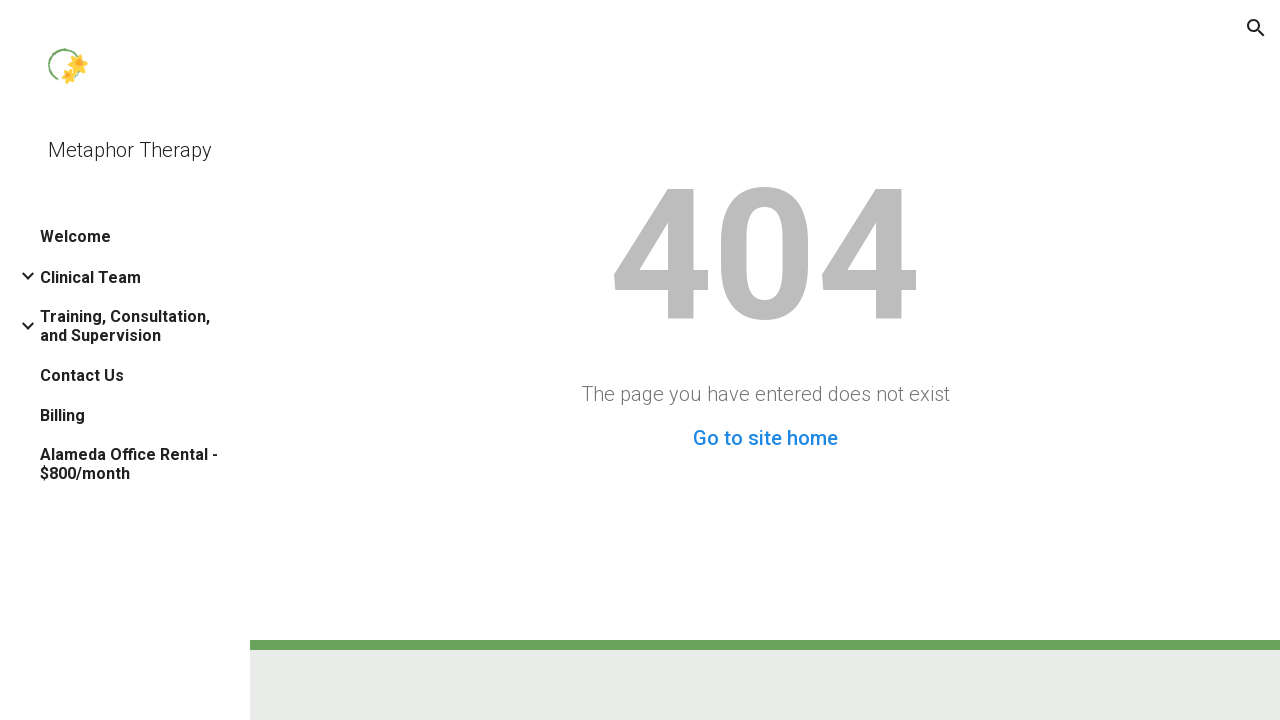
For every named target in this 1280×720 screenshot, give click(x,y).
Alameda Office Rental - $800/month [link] (129, 464)
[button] (1256, 28)
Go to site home (765, 438)
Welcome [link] (75, 236)
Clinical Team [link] (90, 277)
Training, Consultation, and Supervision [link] (125, 326)
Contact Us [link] (82, 375)
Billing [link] (62, 415)
